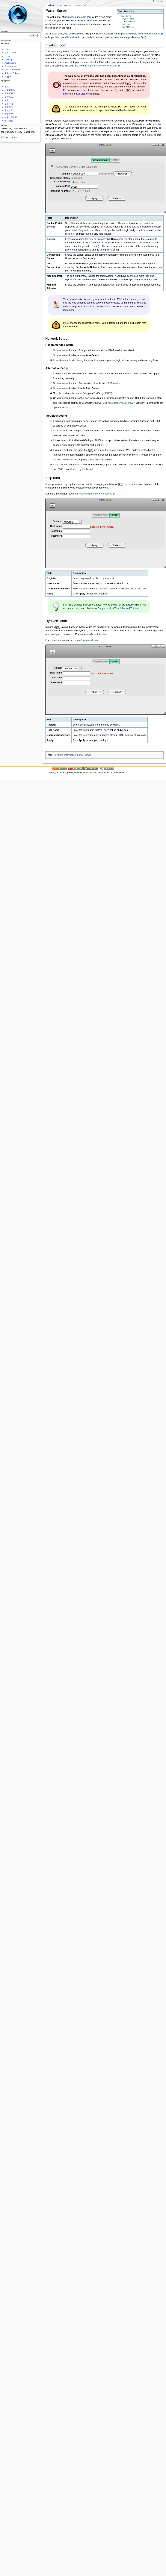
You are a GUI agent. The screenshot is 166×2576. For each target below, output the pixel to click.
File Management (12, 70)
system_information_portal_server (73, 755)
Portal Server (126, 16)
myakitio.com (128, 19)
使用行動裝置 (10, 117)
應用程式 (8, 107)
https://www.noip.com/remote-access (139, 33)
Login (7, 56)
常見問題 (8, 121)
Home (7, 49)
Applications (10, 63)
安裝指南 (8, 97)
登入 (6, 100)
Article (51, 5)
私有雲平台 (9, 93)
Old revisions (65, 5)
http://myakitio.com (75, 17)
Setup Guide (10, 52)
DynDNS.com (128, 27)
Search (4, 31)
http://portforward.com (119, 403)
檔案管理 (8, 114)
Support (8, 76)
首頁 (6, 87)
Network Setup (131, 21)
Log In (159, 1)
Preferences (10, 66)
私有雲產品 (9, 90)
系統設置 (8, 110)
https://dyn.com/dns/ (59, 37)
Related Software (12, 73)
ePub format (11, 137)
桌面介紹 (8, 104)
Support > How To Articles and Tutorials (119, 608)
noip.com (126, 24)
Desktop (8, 59)
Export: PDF (81, 5)
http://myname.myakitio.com (102, 65)
